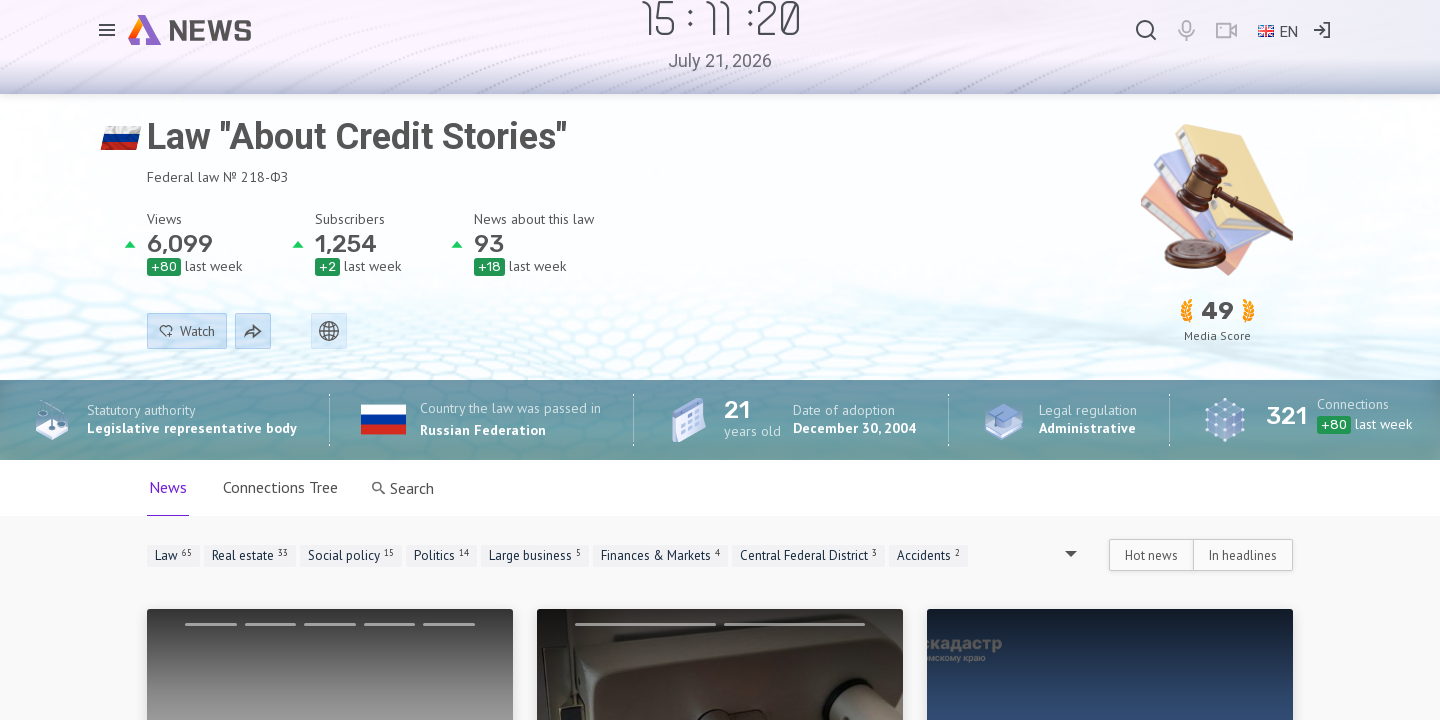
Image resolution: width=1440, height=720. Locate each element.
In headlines (1243, 555)
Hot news (1151, 555)
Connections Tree (280, 487)
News (168, 487)
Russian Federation (483, 430)
